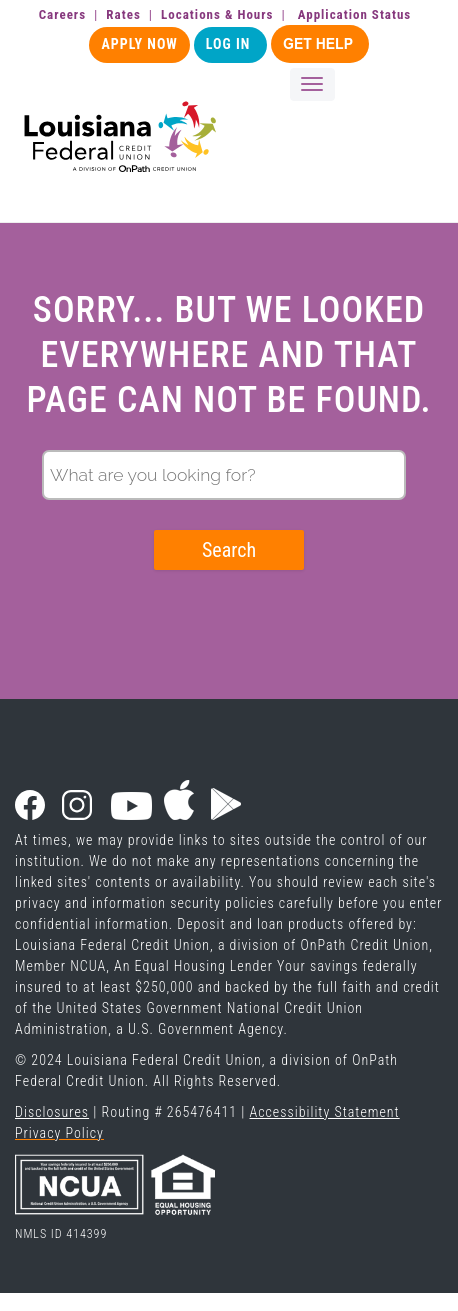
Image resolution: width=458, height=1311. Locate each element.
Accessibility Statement (324, 1112)
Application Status (355, 14)
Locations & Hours (217, 14)
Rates (123, 14)
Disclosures (52, 1112)
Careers (62, 14)
